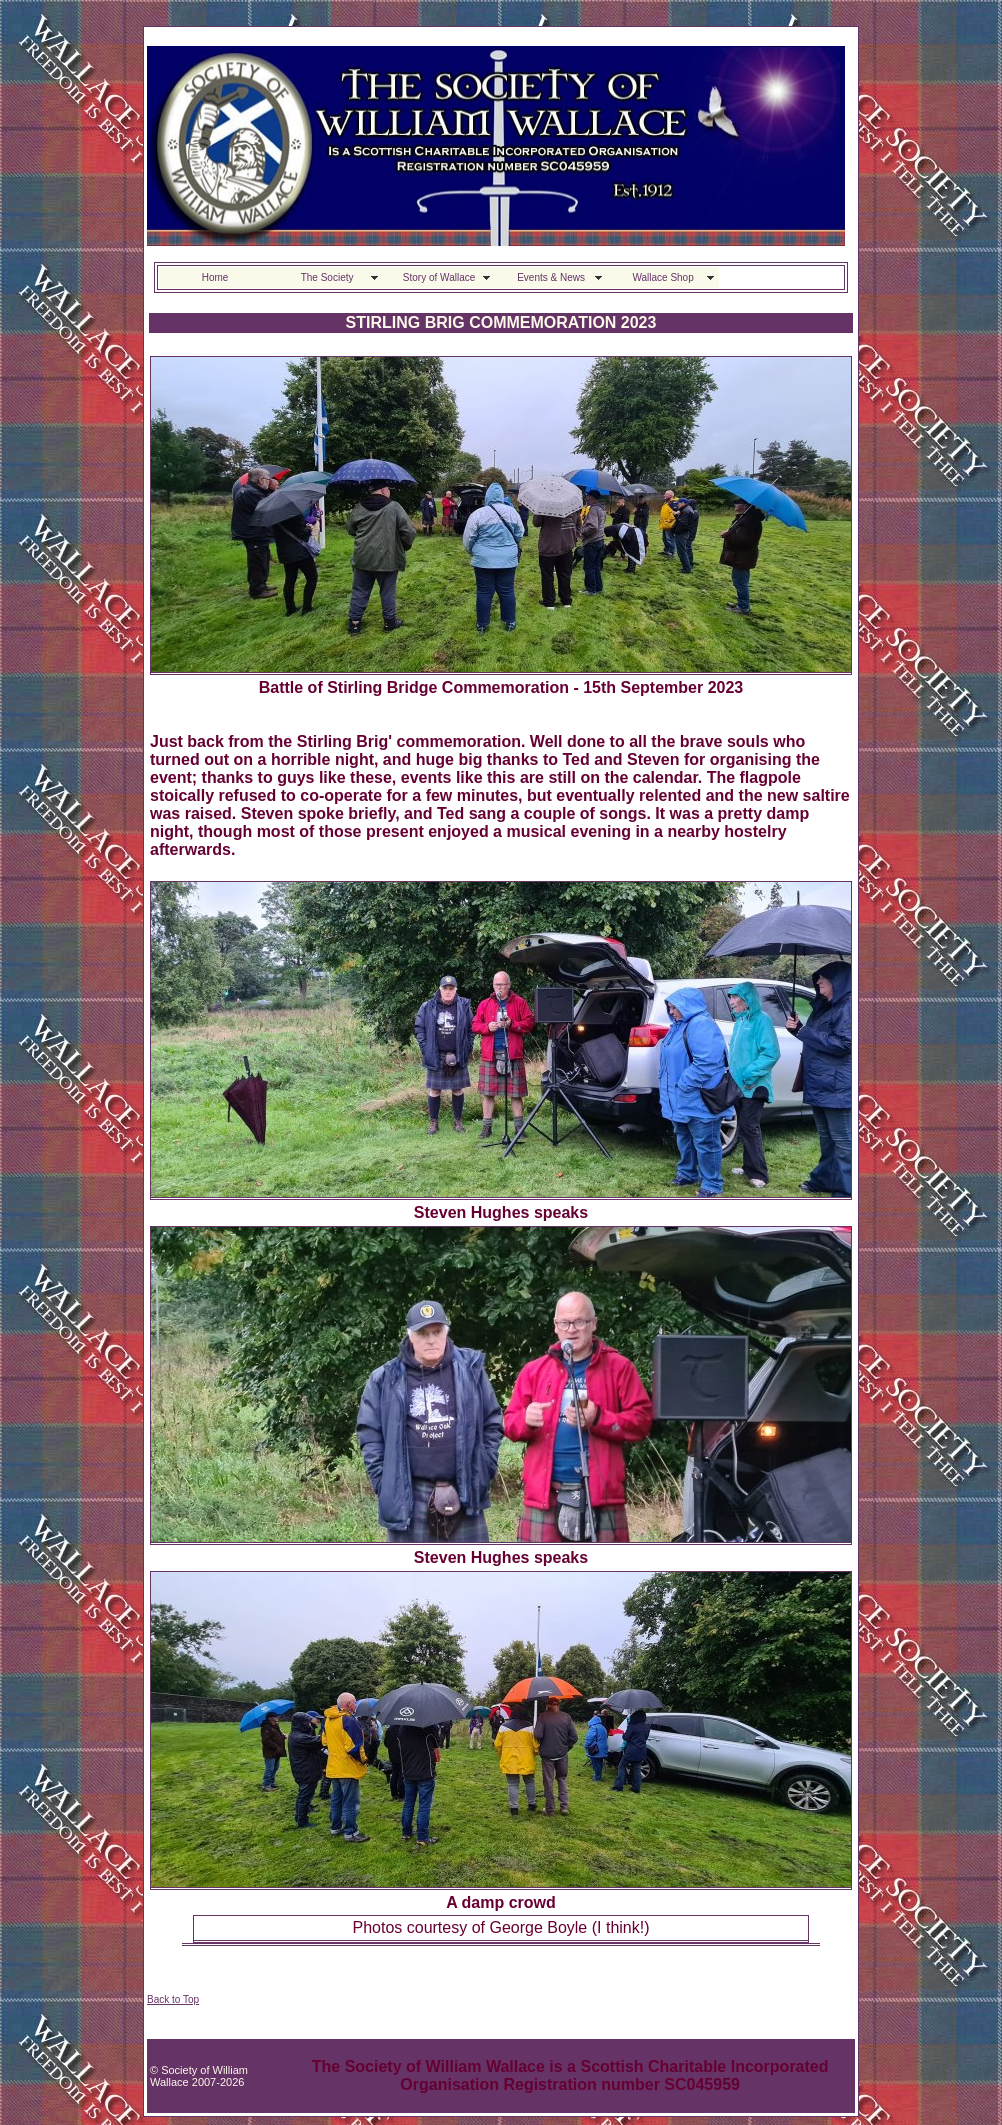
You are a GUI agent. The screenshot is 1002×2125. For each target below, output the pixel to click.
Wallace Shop (662, 277)
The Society (327, 277)
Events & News (551, 277)
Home (215, 277)
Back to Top (173, 1999)
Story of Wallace (439, 277)
